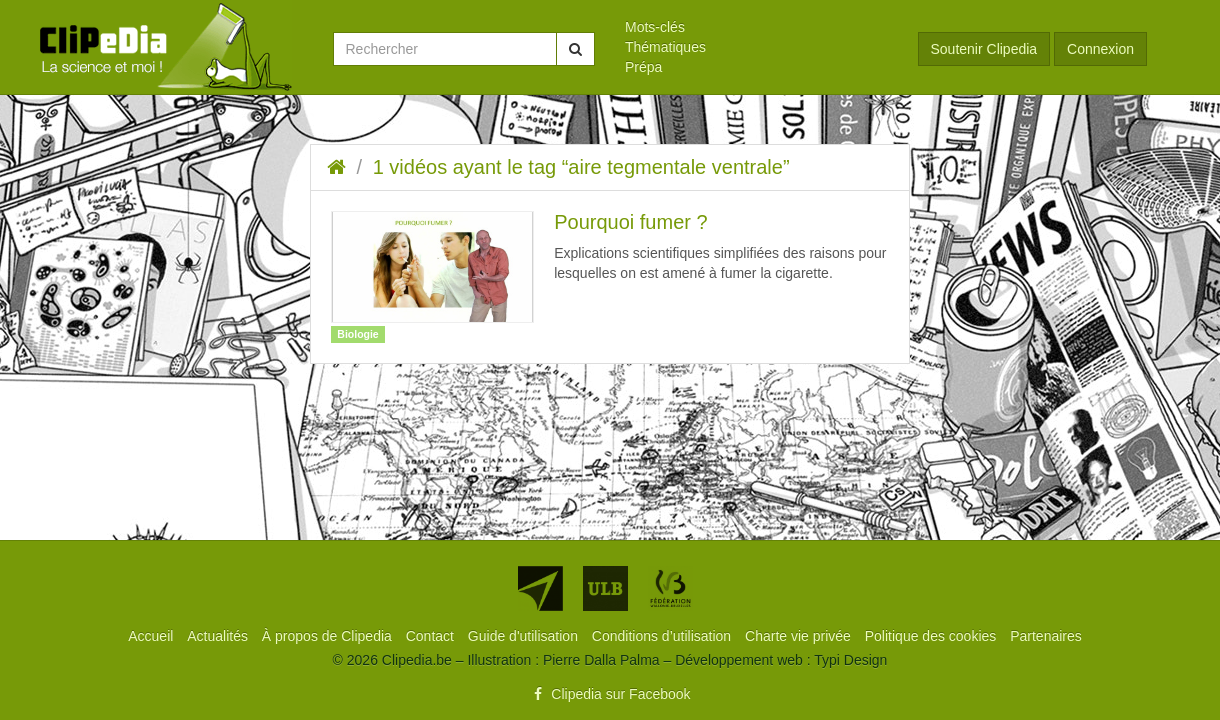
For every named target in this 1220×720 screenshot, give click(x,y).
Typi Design (850, 660)
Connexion (1100, 49)
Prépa (643, 67)
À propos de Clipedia (329, 636)
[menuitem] (756, 27)
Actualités (219, 636)
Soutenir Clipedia (984, 49)
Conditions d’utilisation (663, 636)
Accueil (152, 636)
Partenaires (1046, 636)
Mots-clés (655, 27)
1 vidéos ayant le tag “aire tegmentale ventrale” (581, 167)
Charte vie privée (800, 636)
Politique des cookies (932, 636)
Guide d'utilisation (525, 636)
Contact (432, 636)
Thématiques (665, 47)
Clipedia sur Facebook (609, 694)
